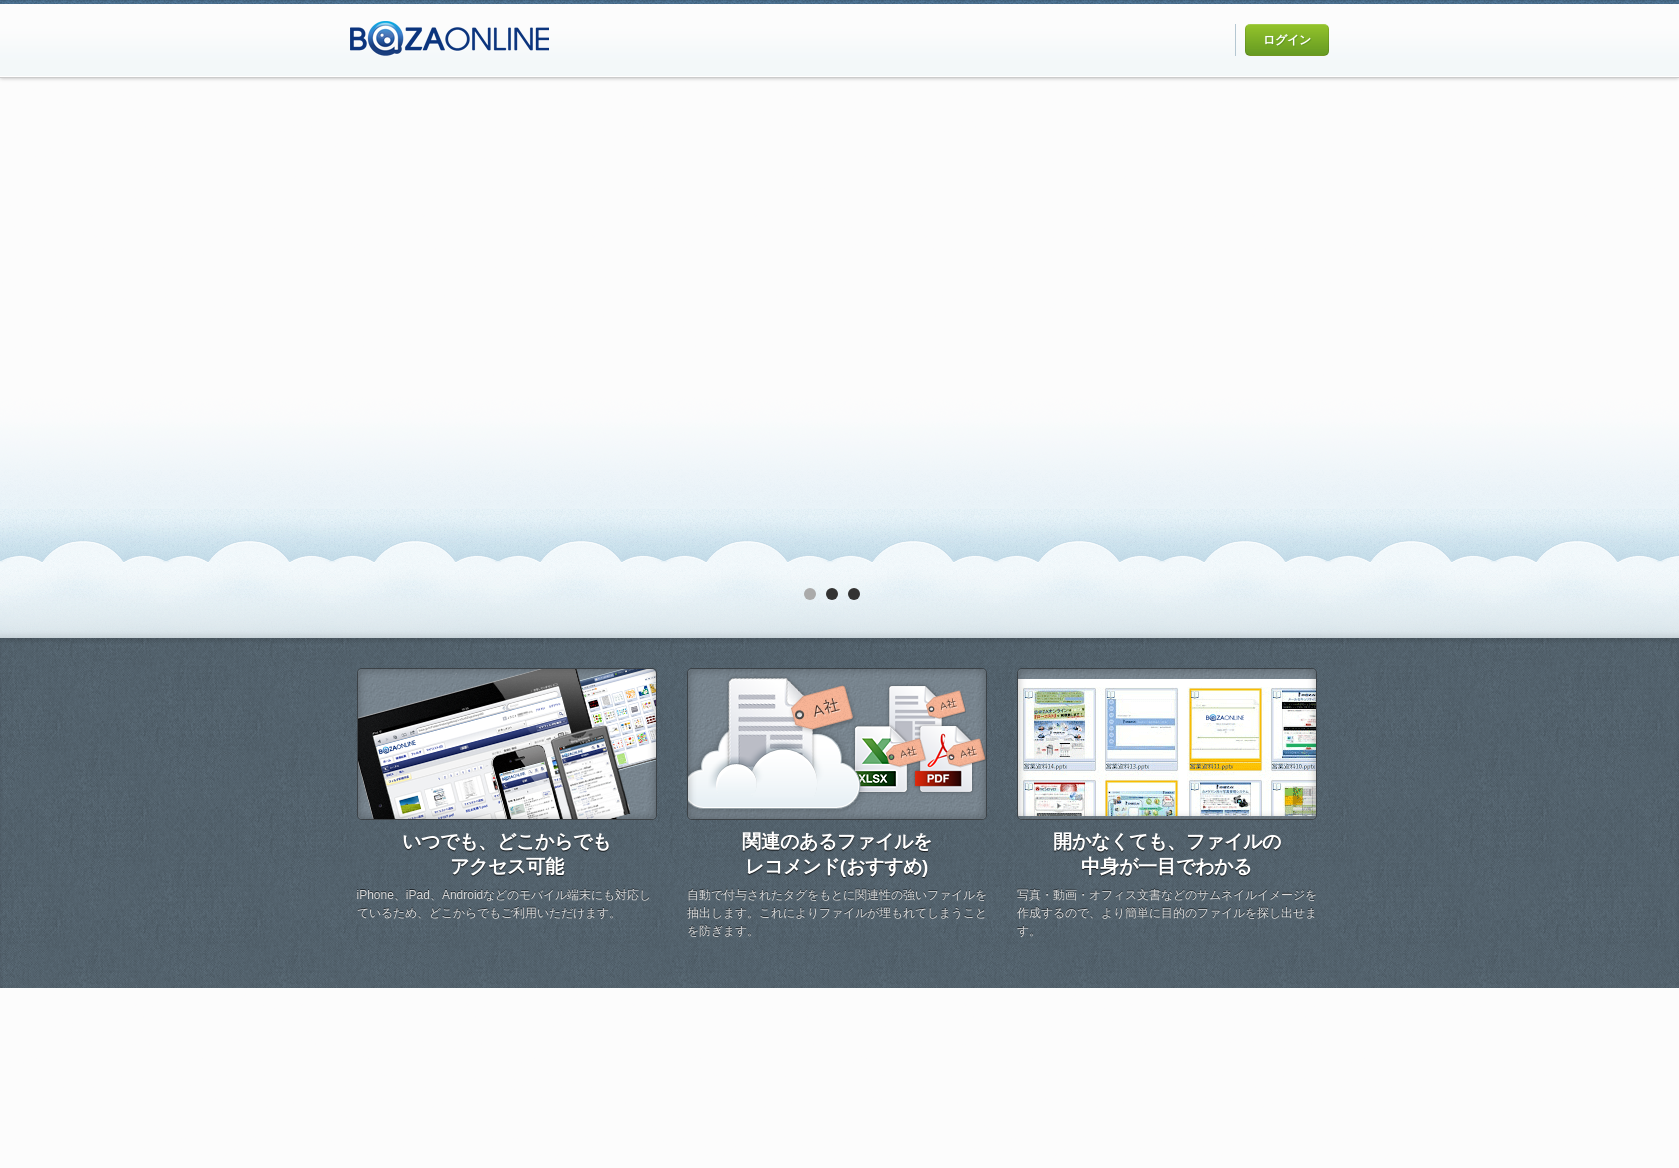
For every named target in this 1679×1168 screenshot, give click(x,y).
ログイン (1287, 40)
